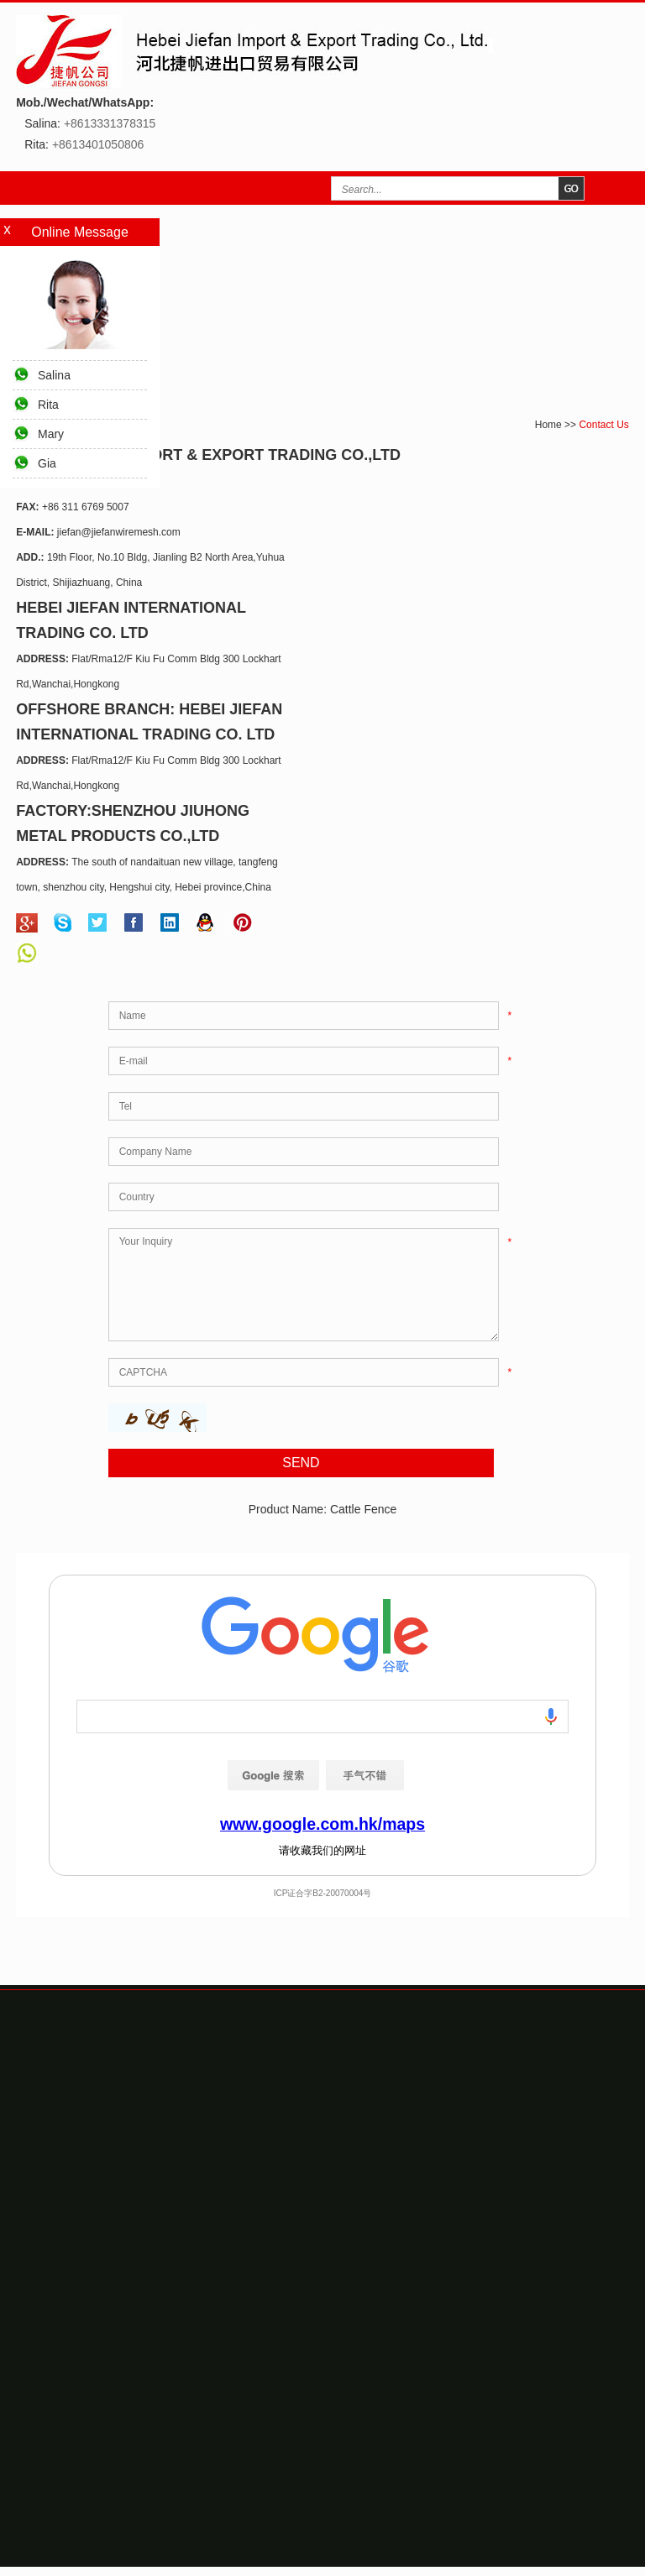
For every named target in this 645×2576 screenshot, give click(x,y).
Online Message (79, 232)
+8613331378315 (109, 123)
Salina (54, 375)
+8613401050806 (98, 144)
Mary (51, 434)
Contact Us (603, 425)
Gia (47, 463)
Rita (48, 404)
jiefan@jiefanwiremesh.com (119, 532)
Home (548, 425)
